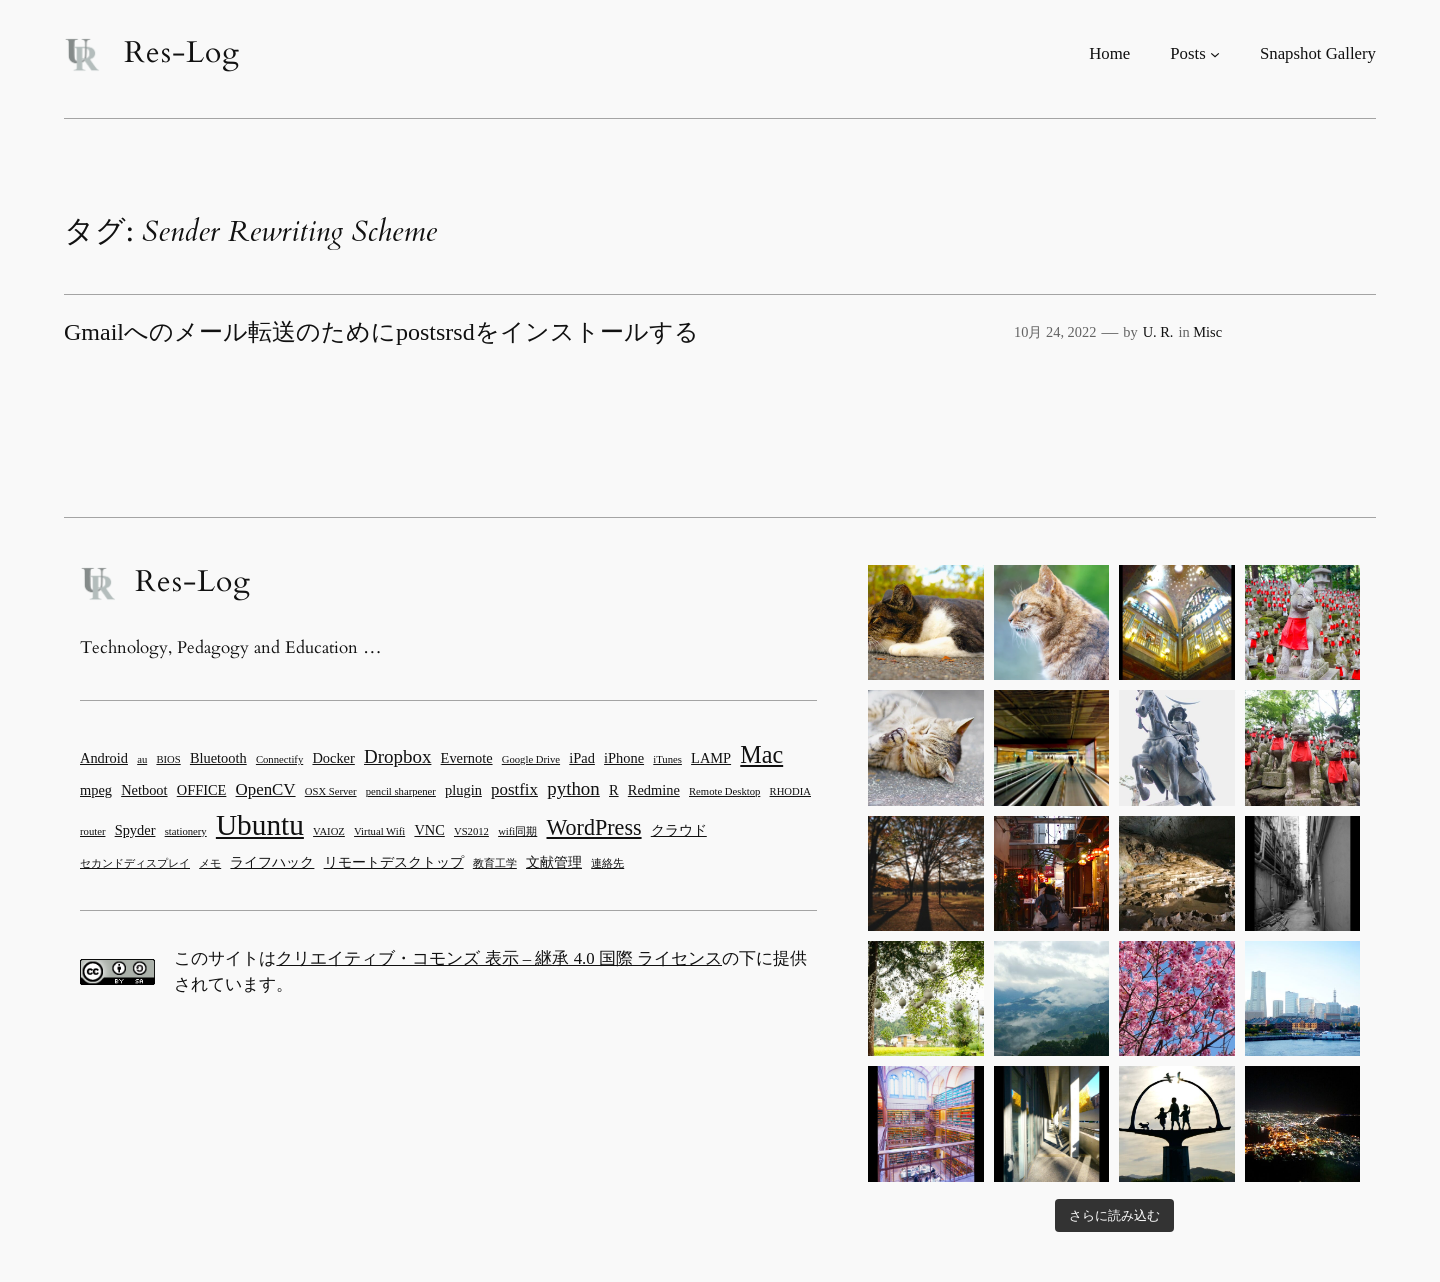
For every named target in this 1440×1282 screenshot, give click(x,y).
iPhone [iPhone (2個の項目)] (624, 758)
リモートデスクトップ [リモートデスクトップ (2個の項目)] (394, 862)
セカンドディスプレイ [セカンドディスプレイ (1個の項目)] (135, 863)
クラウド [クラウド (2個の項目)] (679, 830)
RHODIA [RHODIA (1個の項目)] (790, 791)
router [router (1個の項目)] (92, 831)
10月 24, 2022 (1055, 332)
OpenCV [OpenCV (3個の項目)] (266, 789)
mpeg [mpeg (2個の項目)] (96, 790)
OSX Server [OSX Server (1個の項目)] (331, 791)
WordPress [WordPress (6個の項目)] (594, 827)
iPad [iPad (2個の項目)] (582, 758)
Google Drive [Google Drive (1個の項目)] (531, 759)
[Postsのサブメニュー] (1215, 54)
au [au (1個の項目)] (142, 759)
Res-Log (182, 53)
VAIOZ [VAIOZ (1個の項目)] (329, 831)
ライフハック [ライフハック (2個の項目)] (272, 862)
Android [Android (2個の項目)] (104, 758)
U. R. (1158, 332)
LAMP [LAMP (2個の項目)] (711, 758)
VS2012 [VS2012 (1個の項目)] (471, 831)
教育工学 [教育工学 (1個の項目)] (495, 863)
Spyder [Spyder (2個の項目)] (135, 830)
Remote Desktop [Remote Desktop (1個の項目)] (724, 791)
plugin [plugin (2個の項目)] (463, 790)
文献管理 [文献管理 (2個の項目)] (554, 862)
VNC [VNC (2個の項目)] (429, 830)
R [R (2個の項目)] (614, 790)
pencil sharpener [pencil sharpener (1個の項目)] (401, 791)
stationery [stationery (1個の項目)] (186, 831)
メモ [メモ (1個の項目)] (210, 863)
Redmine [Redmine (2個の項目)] (654, 790)
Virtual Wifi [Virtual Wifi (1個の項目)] (379, 831)
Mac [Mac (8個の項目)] (761, 754)
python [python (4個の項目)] (573, 788)
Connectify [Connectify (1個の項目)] (279, 759)
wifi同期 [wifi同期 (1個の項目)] (517, 831)
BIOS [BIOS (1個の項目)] (168, 759)
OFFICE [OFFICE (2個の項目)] (202, 790)
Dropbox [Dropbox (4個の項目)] (397, 756)
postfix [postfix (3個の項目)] (514, 789)
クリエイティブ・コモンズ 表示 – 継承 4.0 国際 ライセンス (499, 958)
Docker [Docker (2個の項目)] (333, 758)
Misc (1207, 332)
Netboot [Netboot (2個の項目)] (144, 790)
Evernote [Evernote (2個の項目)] (467, 758)
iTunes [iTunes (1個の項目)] (667, 759)
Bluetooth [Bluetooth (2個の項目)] (218, 758)
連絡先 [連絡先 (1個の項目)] (607, 863)
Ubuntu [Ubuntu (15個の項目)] (260, 825)
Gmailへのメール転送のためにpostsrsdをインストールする (381, 332)
